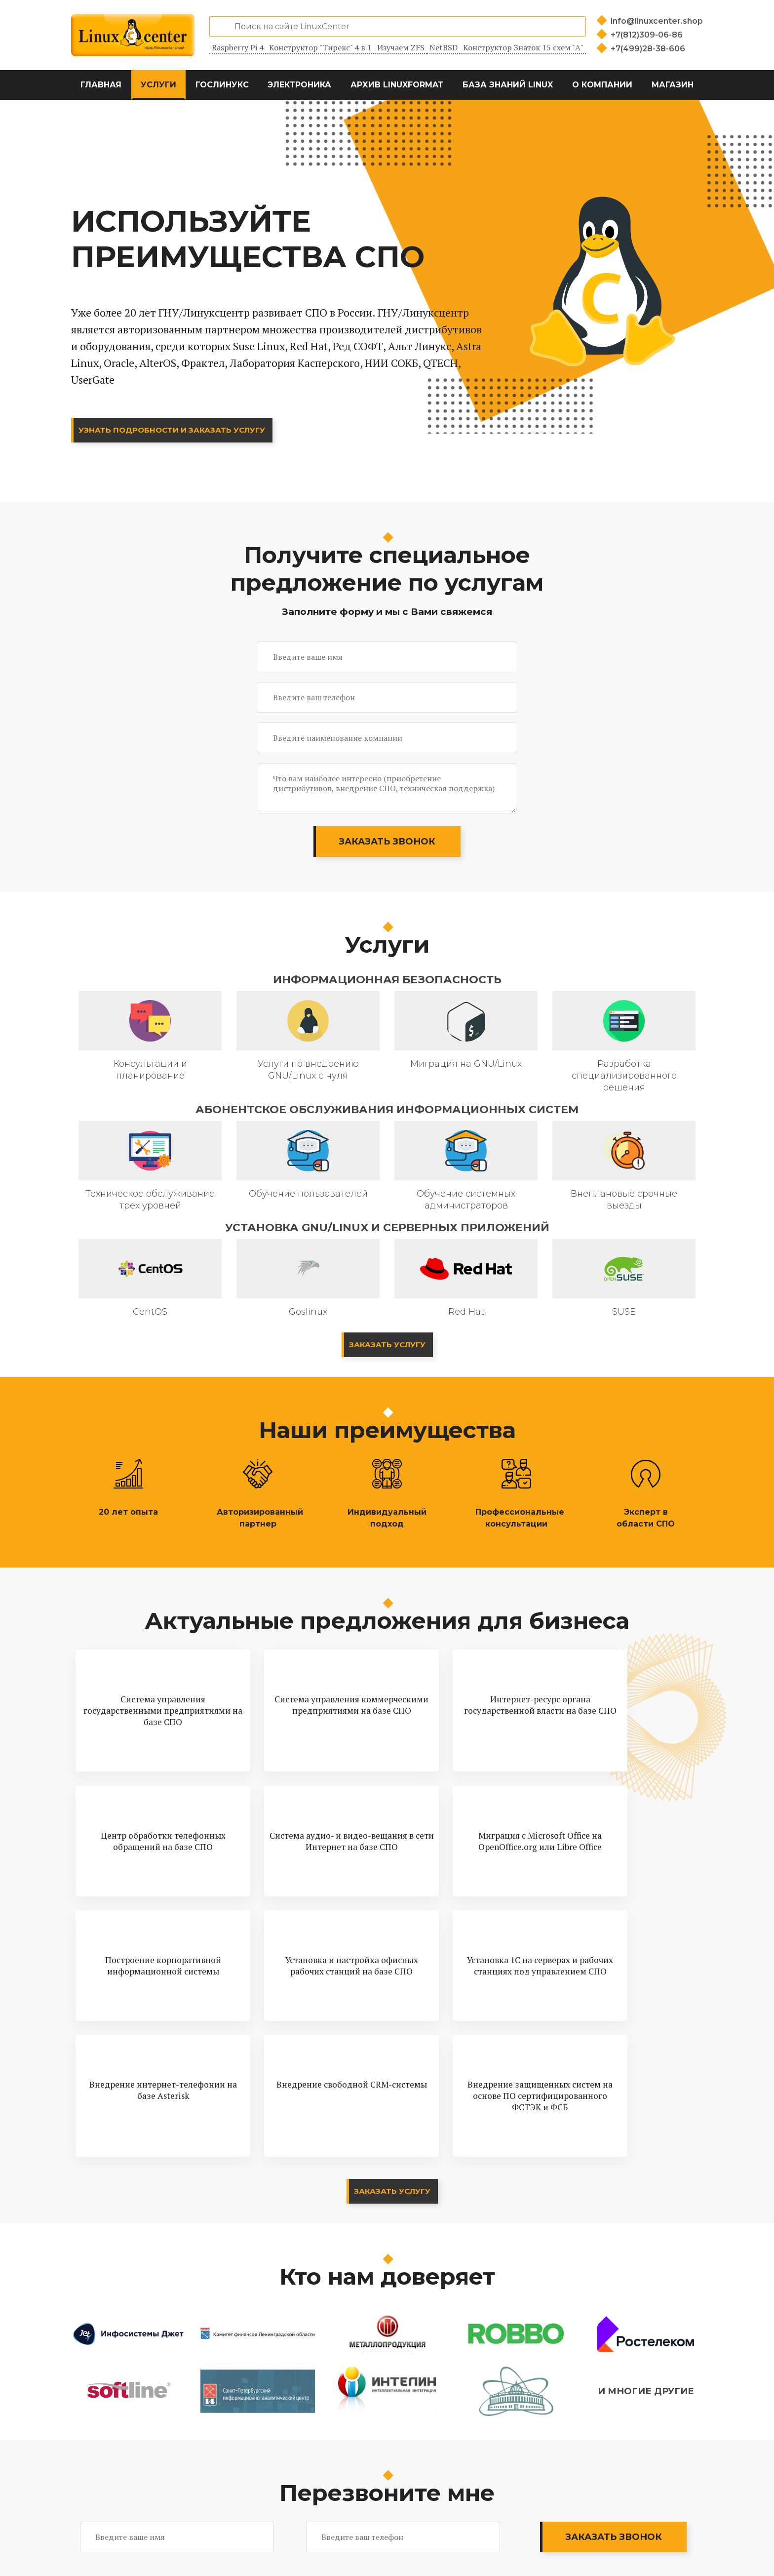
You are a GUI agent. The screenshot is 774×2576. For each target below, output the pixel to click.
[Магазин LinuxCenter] (690, 2547)
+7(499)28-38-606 (648, 48)
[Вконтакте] (638, 2547)
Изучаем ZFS (401, 47)
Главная (100, 84)
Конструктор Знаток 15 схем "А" (523, 47)
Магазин (673, 84)
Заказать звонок (387, 841)
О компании (602, 84)
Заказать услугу (387, 1344)
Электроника (299, 84)
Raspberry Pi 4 (238, 47)
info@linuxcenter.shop (657, 21)
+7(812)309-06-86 (647, 35)
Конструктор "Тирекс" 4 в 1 (320, 47)
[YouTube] (664, 2547)
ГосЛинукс (222, 84)
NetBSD (443, 47)
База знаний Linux (508, 84)
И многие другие (646, 2323)
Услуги (158, 84)
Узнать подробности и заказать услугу (178, 430)
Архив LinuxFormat (397, 84)
